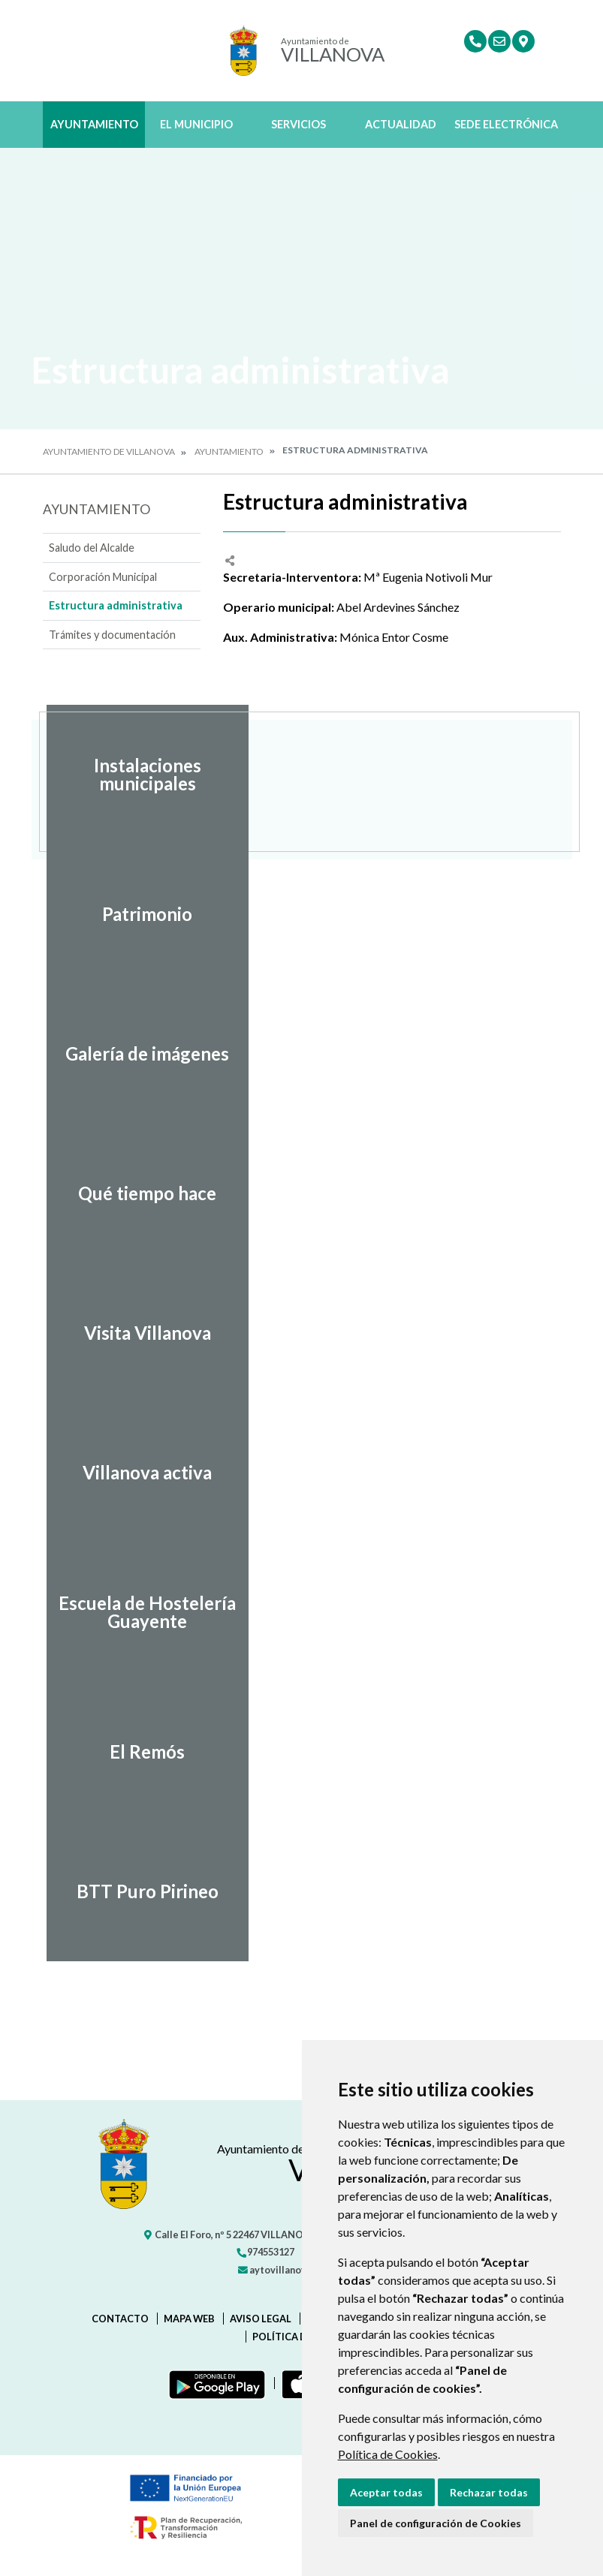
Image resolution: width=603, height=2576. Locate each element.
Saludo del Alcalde (91, 547)
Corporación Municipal (103, 576)
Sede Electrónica (506, 124)
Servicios (298, 124)
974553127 (265, 2252)
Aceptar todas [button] (386, 2492)
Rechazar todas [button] (489, 2492)
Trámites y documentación (112, 634)
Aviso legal (260, 2319)
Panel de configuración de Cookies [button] (435, 2523)
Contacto (120, 2319)
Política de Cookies (388, 2454)
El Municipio (196, 124)
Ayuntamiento (94, 124)
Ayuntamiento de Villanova (109, 451)
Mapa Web (189, 2319)
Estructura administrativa (115, 605)
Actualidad (400, 124)
